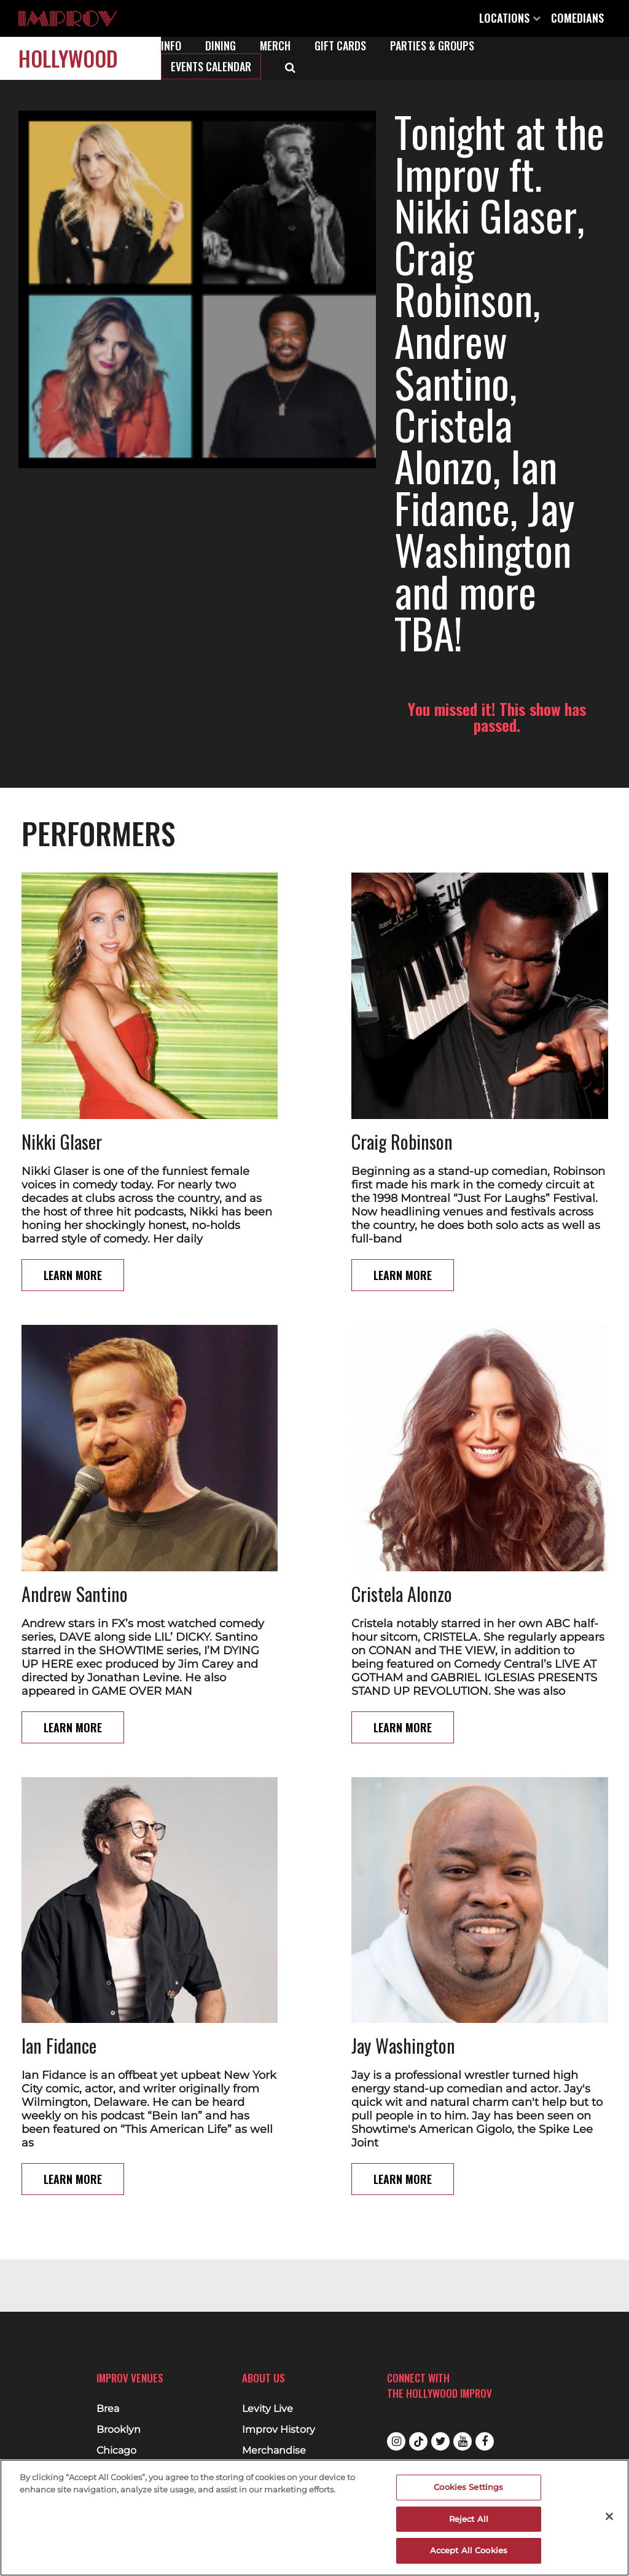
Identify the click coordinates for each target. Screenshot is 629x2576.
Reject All (468, 2519)
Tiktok (418, 2441)
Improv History (278, 2430)
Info (171, 45)
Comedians (577, 18)
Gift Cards (340, 45)
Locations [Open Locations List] (510, 18)
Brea (107, 2409)
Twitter (440, 2441)
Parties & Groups (432, 45)
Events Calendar (211, 66)
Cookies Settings (468, 2487)
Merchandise (274, 2451)
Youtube (462, 2441)
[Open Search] (290, 66)
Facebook (484, 2441)
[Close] (609, 2516)
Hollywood (68, 58)
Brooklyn (118, 2430)
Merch (275, 45)
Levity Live (267, 2409)
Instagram (396, 2441)
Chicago (116, 2451)
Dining (220, 45)
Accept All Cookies (468, 2550)
